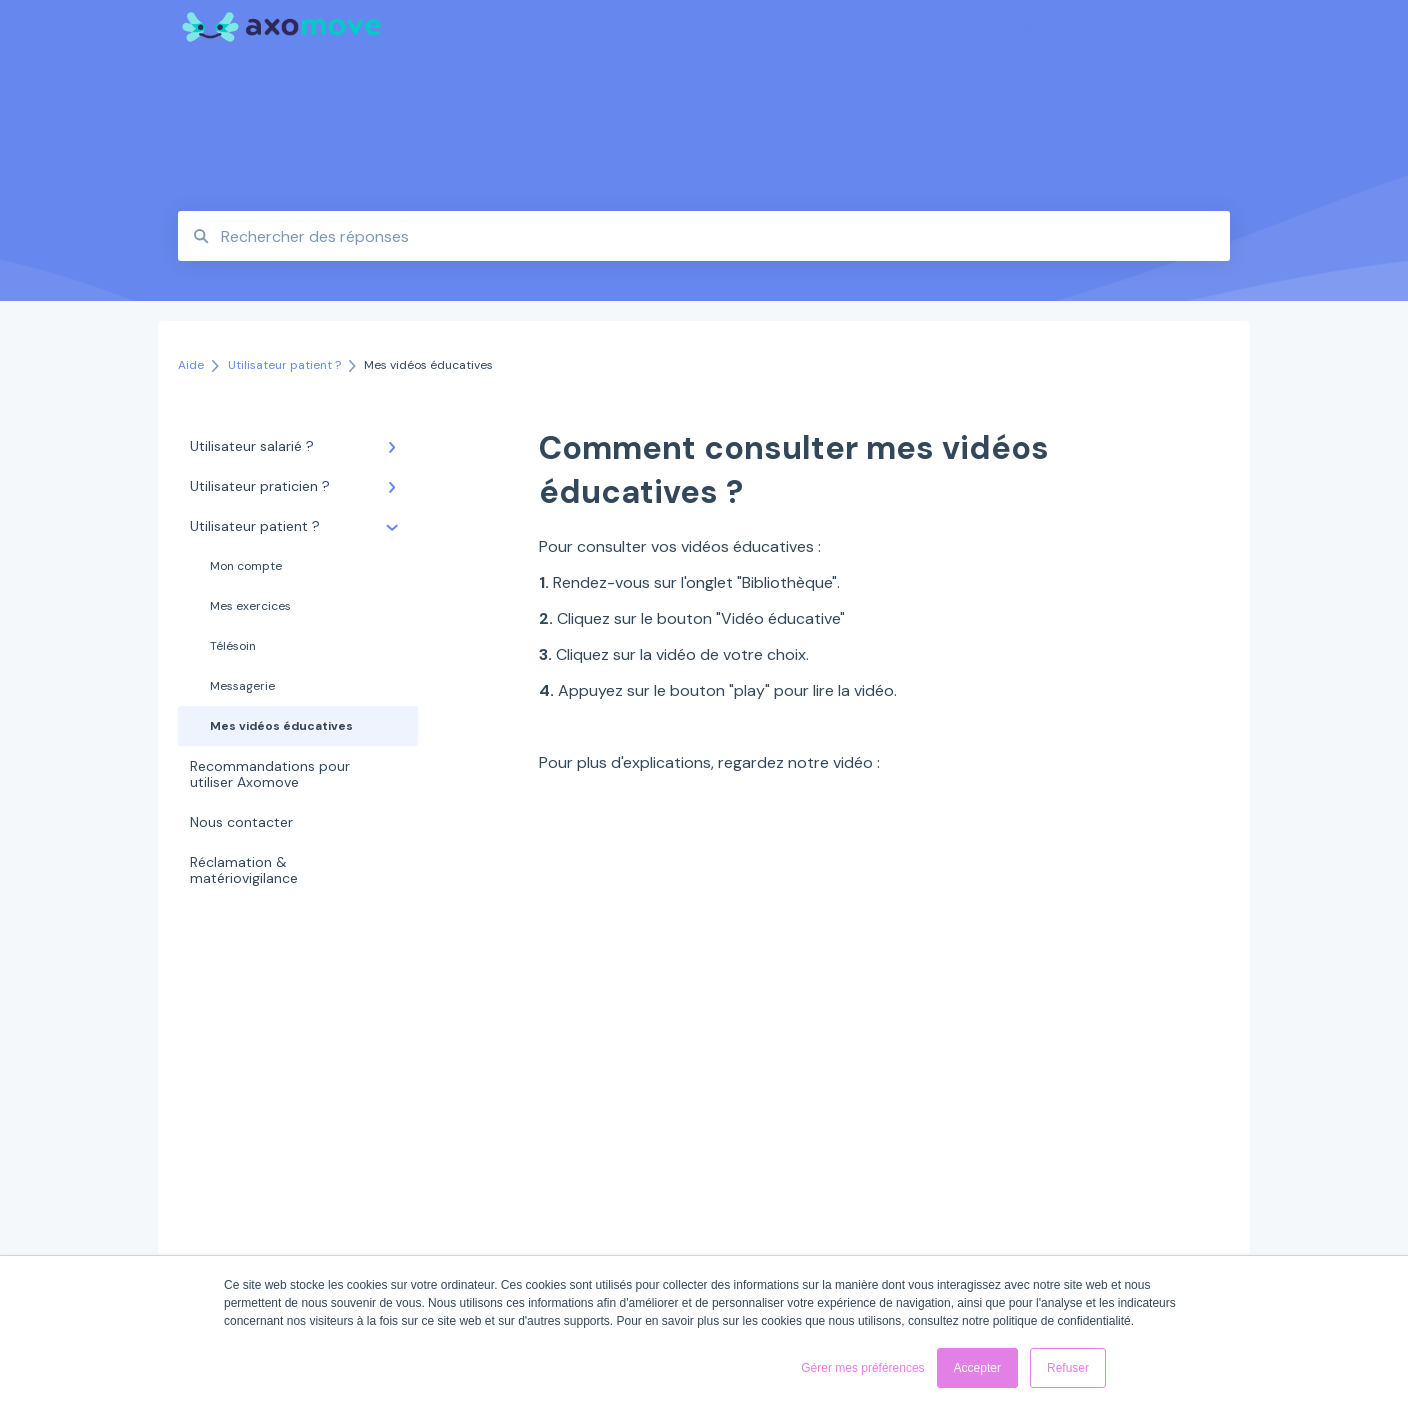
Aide (427, 28)
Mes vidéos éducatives (281, 726)
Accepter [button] (977, 1368)
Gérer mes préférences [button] (862, 1368)
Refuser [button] (1068, 1368)
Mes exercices (250, 606)
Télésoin (233, 646)
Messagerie (242, 686)
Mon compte (246, 566)
